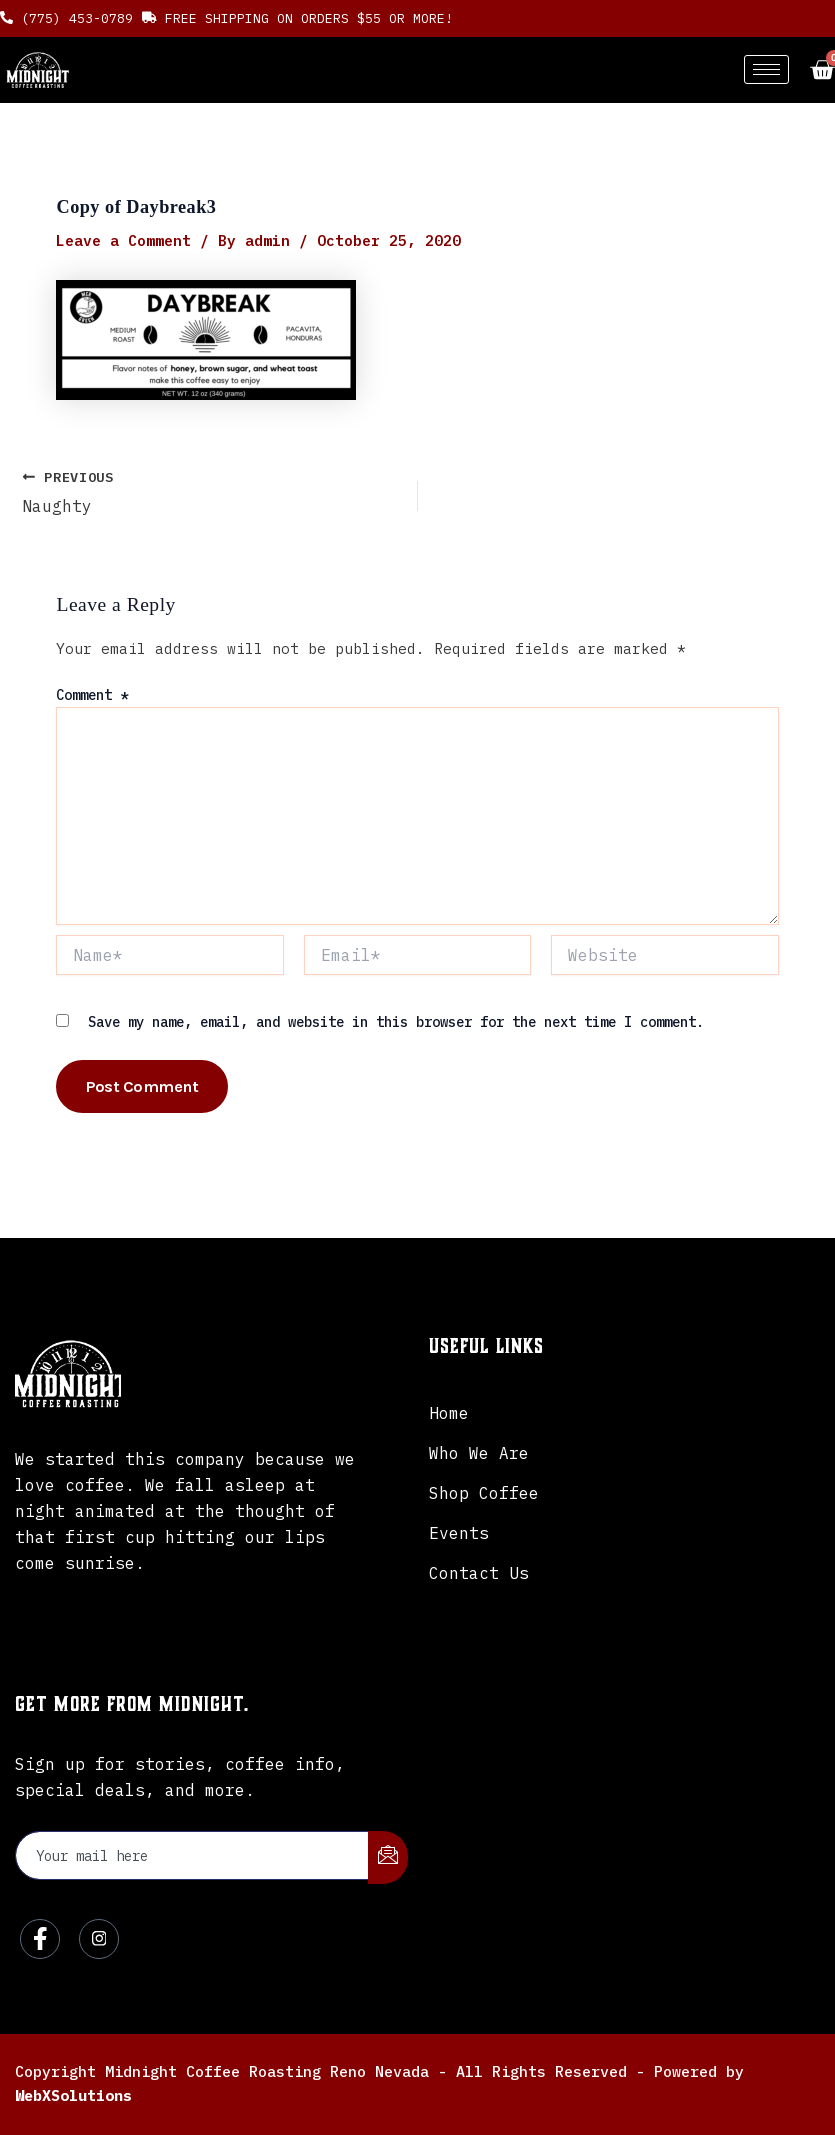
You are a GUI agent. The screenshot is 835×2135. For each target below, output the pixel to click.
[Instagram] (99, 1939)
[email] (192, 1856)
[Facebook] (40, 1939)
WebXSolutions (73, 2095)
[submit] (388, 1857)
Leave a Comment (123, 240)
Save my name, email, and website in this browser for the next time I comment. (396, 1022)
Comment (92, 695)
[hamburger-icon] (766, 69)
